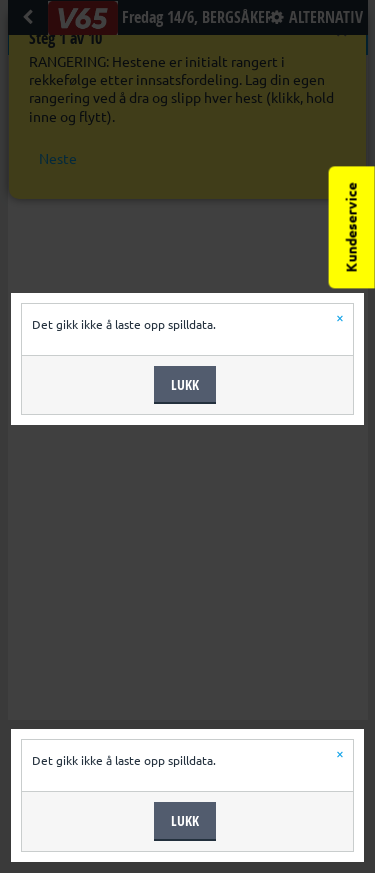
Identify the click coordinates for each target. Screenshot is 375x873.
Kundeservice (352, 227)
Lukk (185, 384)
